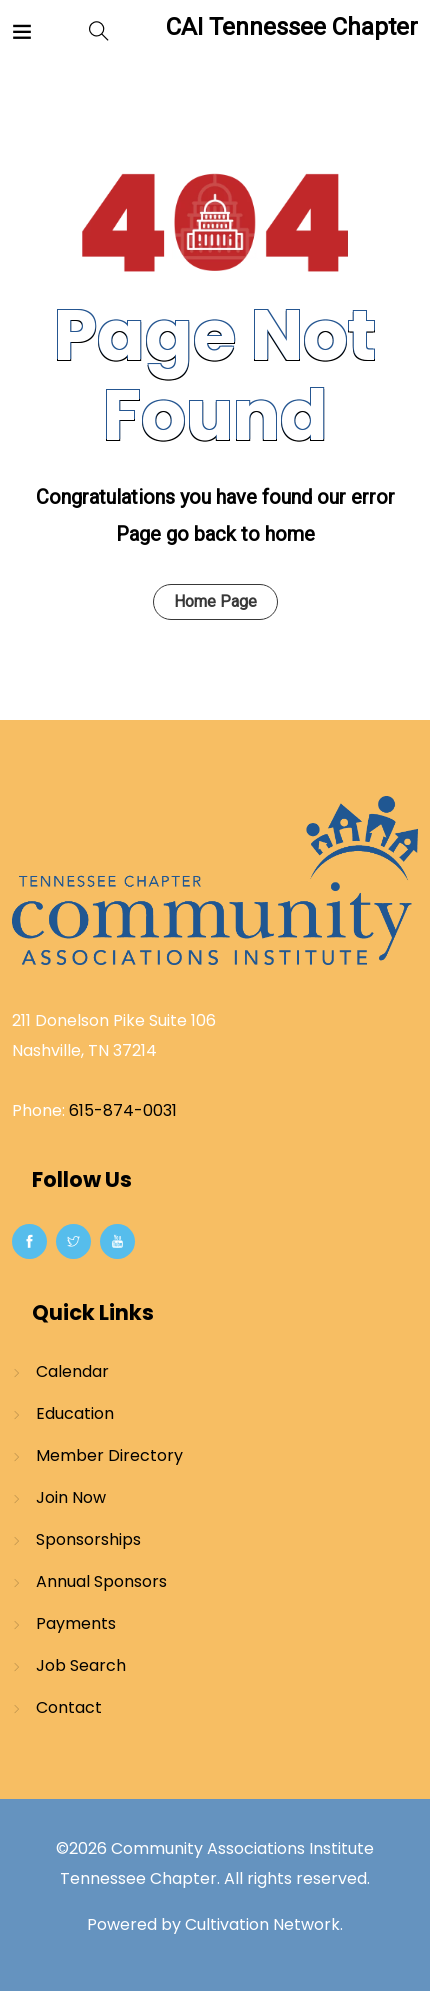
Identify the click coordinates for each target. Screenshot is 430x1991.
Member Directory (109, 1455)
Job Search (81, 1665)
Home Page (215, 601)
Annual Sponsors (101, 1581)
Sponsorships (88, 1539)
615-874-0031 (123, 1110)
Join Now (71, 1497)
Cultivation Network (262, 1924)
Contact (69, 1707)
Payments (76, 1623)
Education (75, 1413)
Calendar (72, 1371)
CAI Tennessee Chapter (292, 27)
